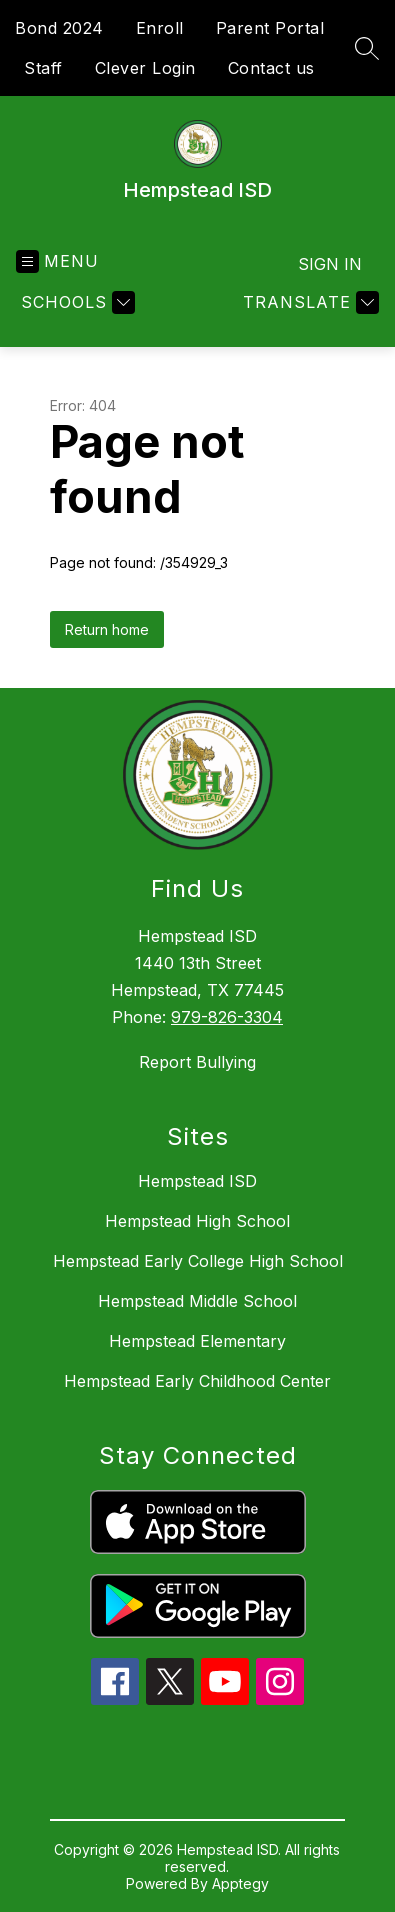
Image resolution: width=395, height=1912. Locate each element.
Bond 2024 (59, 28)
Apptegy (240, 1883)
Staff (43, 68)
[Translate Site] (308, 302)
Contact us (271, 68)
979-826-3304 (227, 1017)
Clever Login (145, 68)
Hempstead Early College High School (198, 1261)
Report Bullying (197, 1062)
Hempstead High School (197, 1221)
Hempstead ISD (197, 1181)
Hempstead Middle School (197, 1301)
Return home (107, 629)
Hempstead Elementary (197, 1341)
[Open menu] (57, 261)
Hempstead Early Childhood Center (197, 1381)
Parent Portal (270, 28)
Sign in (330, 264)
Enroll (160, 28)
